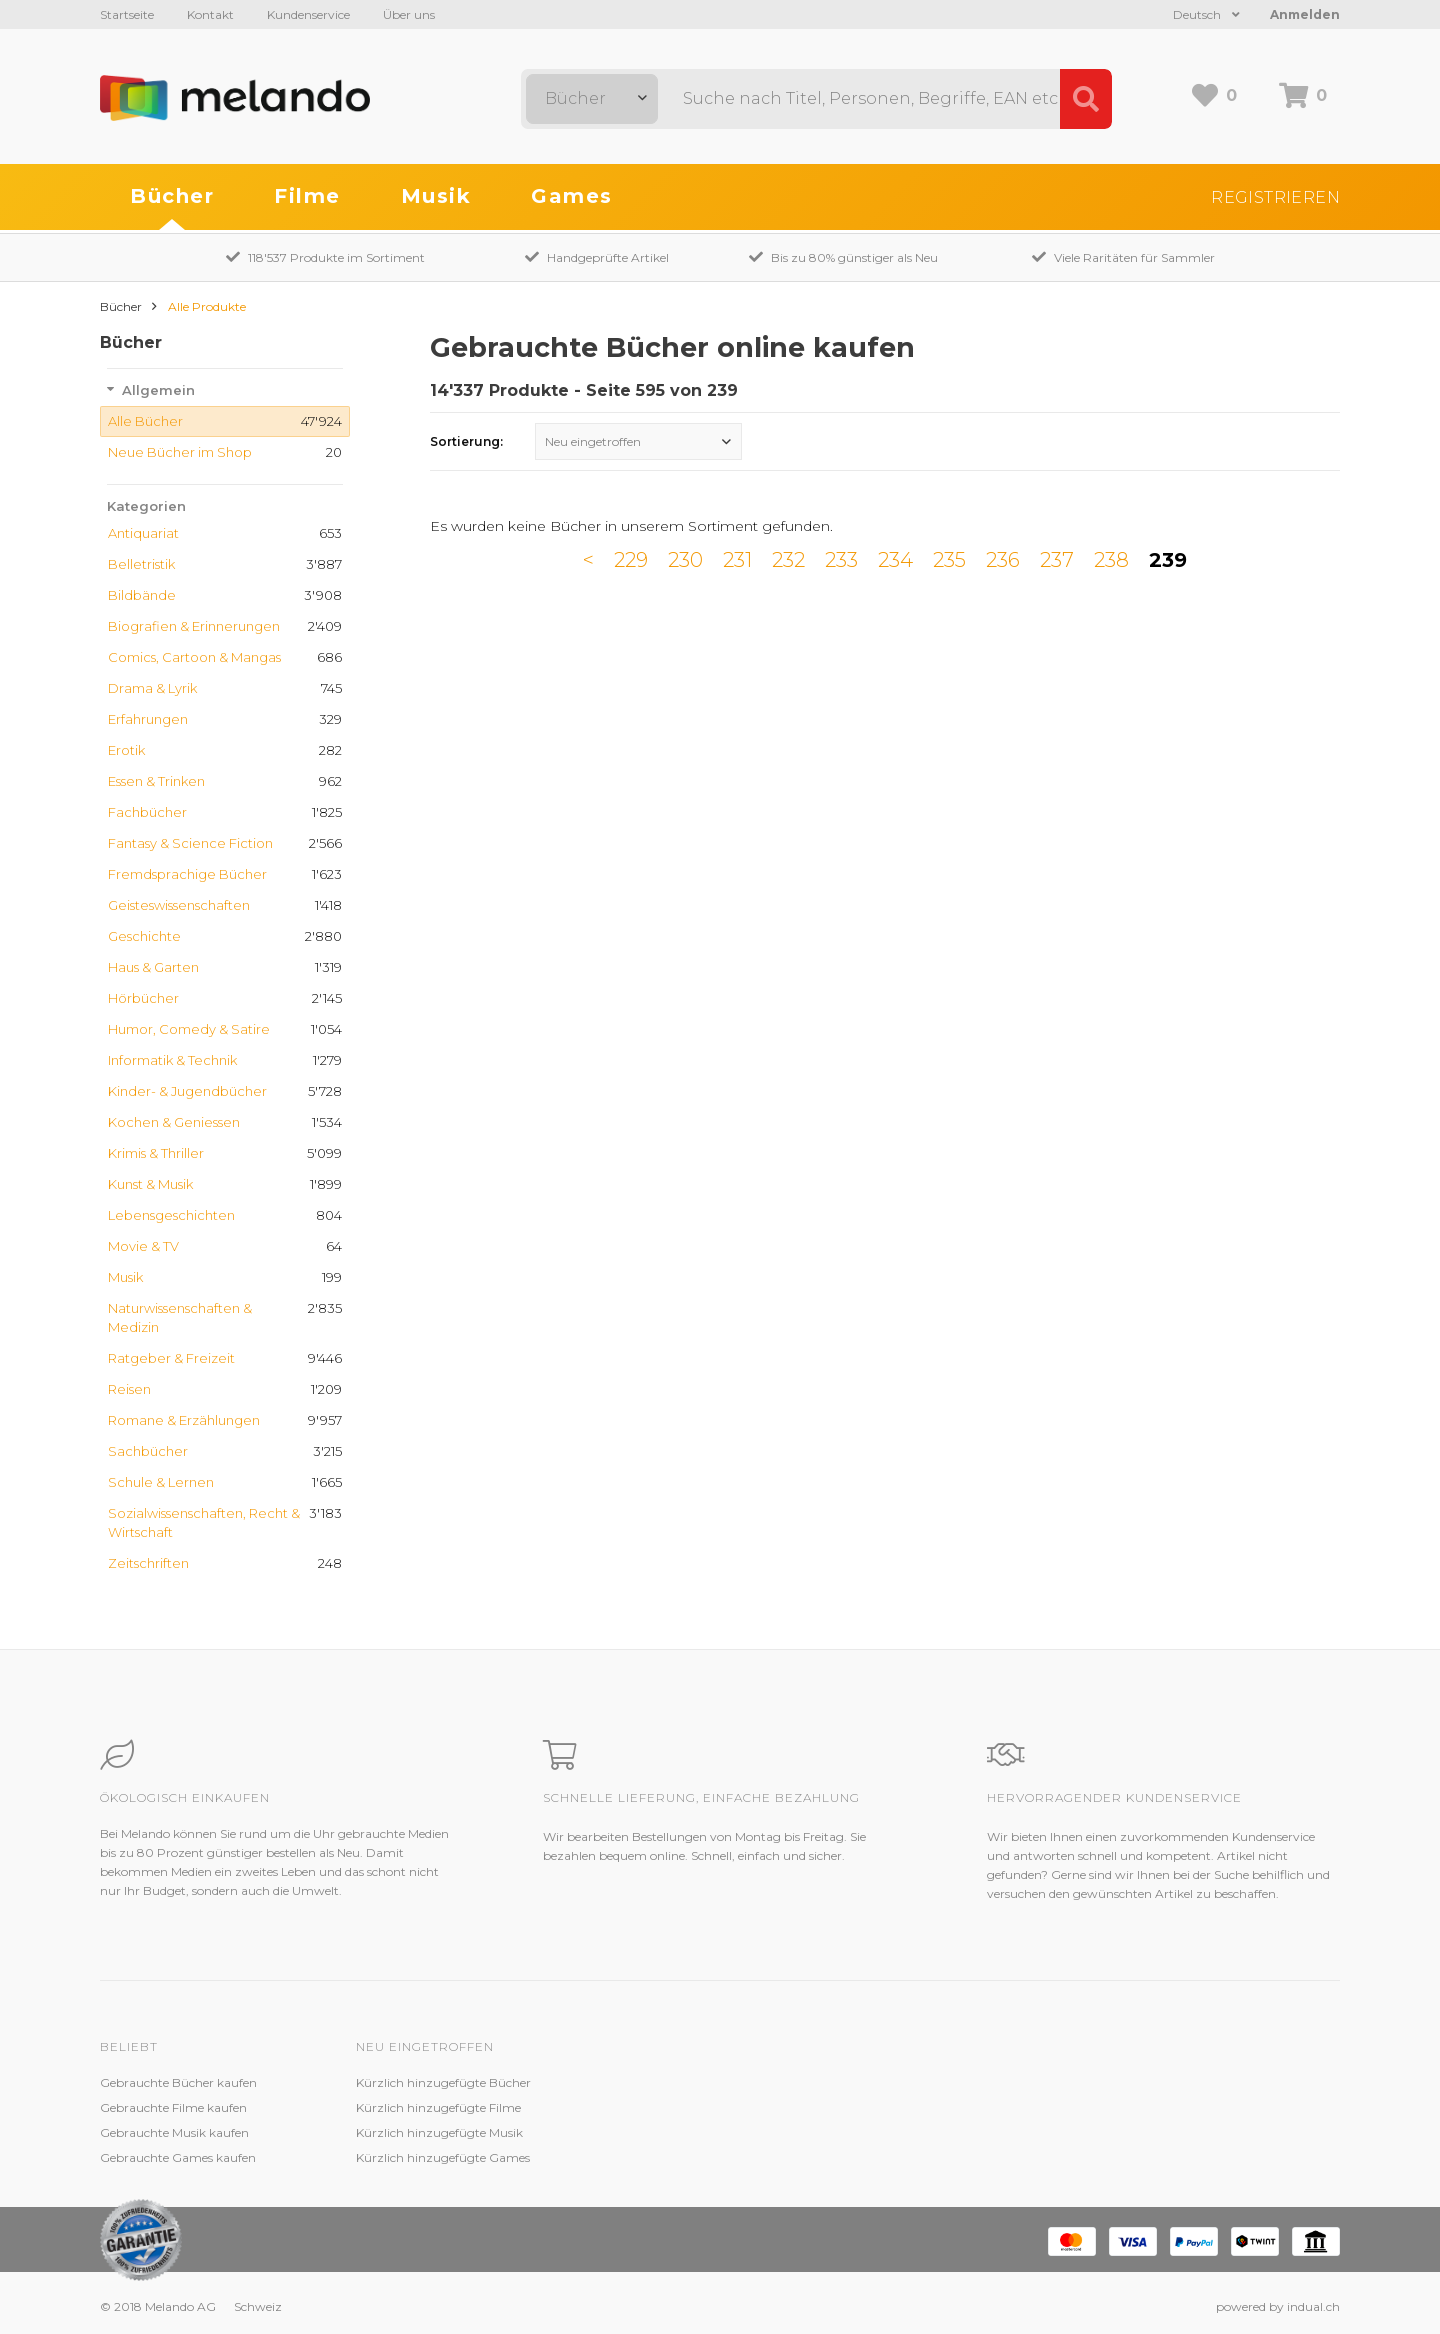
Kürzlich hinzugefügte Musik (439, 2132)
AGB (882, 2132)
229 (631, 560)
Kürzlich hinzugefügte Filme (438, 2107)
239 (1168, 560)
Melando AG (903, 2082)
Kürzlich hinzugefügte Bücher (443, 2082)
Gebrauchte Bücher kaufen (178, 2082)
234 (895, 560)
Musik (436, 196)
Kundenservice (308, 14)
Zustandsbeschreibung (678, 2107)
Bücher (172, 196)
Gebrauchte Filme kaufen (173, 2107)
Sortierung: (466, 441)
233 (841, 560)
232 (788, 560)
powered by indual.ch (1278, 2306)
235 (949, 560)
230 (685, 560)
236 (1003, 560)
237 (1057, 560)
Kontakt (210, 14)
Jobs (881, 2107)
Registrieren (1275, 197)
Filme (307, 196)
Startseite (127, 14)
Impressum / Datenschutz (943, 2157)
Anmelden (1305, 14)
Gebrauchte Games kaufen (178, 2157)
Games (572, 196)
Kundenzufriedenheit (672, 2132)
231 (737, 560)
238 (1111, 560)
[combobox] (592, 99)
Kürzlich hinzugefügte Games (443, 2157)
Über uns (409, 14)
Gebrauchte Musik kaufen (174, 2132)
